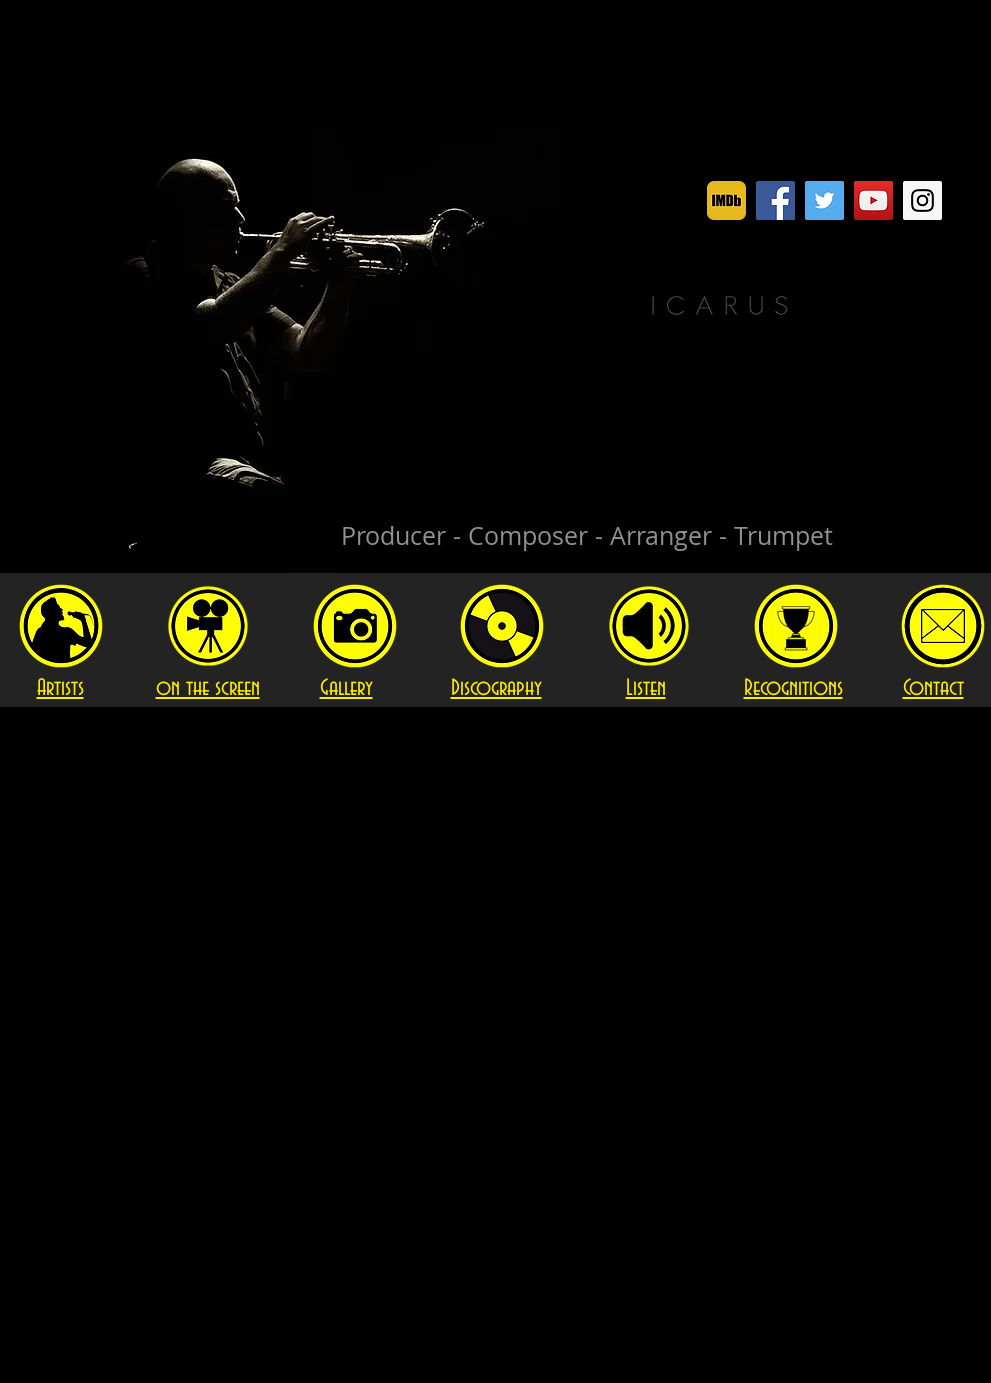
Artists (60, 688)
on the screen (208, 688)
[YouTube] (873, 200)
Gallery (346, 688)
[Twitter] (824, 200)
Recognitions (793, 688)
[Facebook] (775, 200)
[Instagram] (922, 200)
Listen (646, 688)
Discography (496, 688)
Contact (933, 688)
